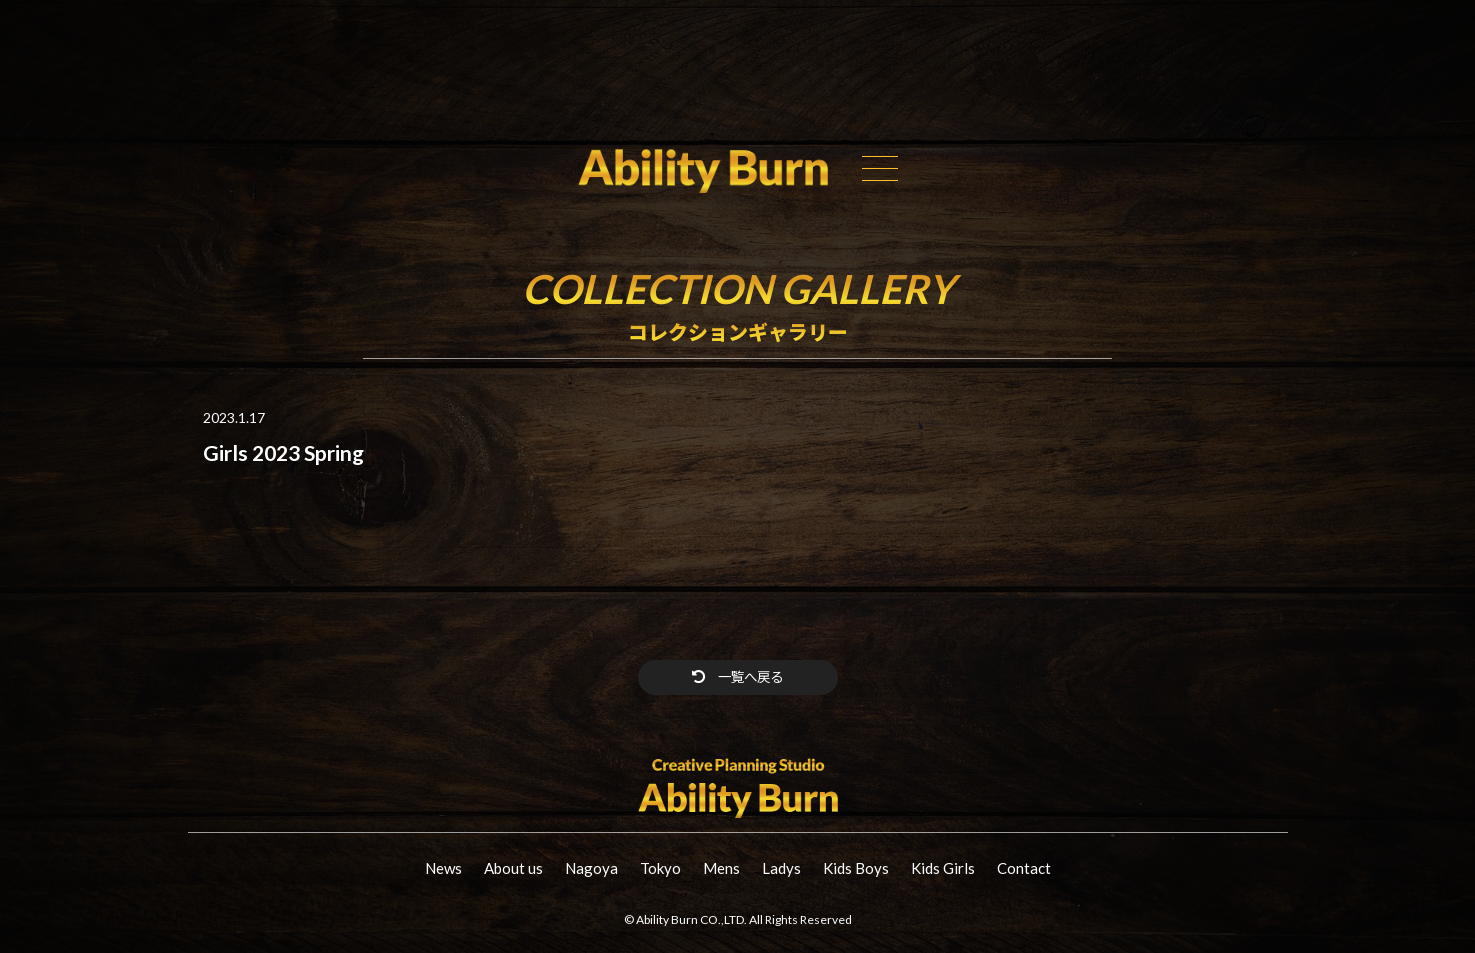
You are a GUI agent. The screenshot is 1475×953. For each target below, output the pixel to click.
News (443, 869)
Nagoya (591, 869)
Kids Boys (856, 869)
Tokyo (660, 869)
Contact (1024, 869)
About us (513, 869)
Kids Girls (943, 869)
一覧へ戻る (737, 677)
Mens (721, 869)
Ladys (781, 869)
